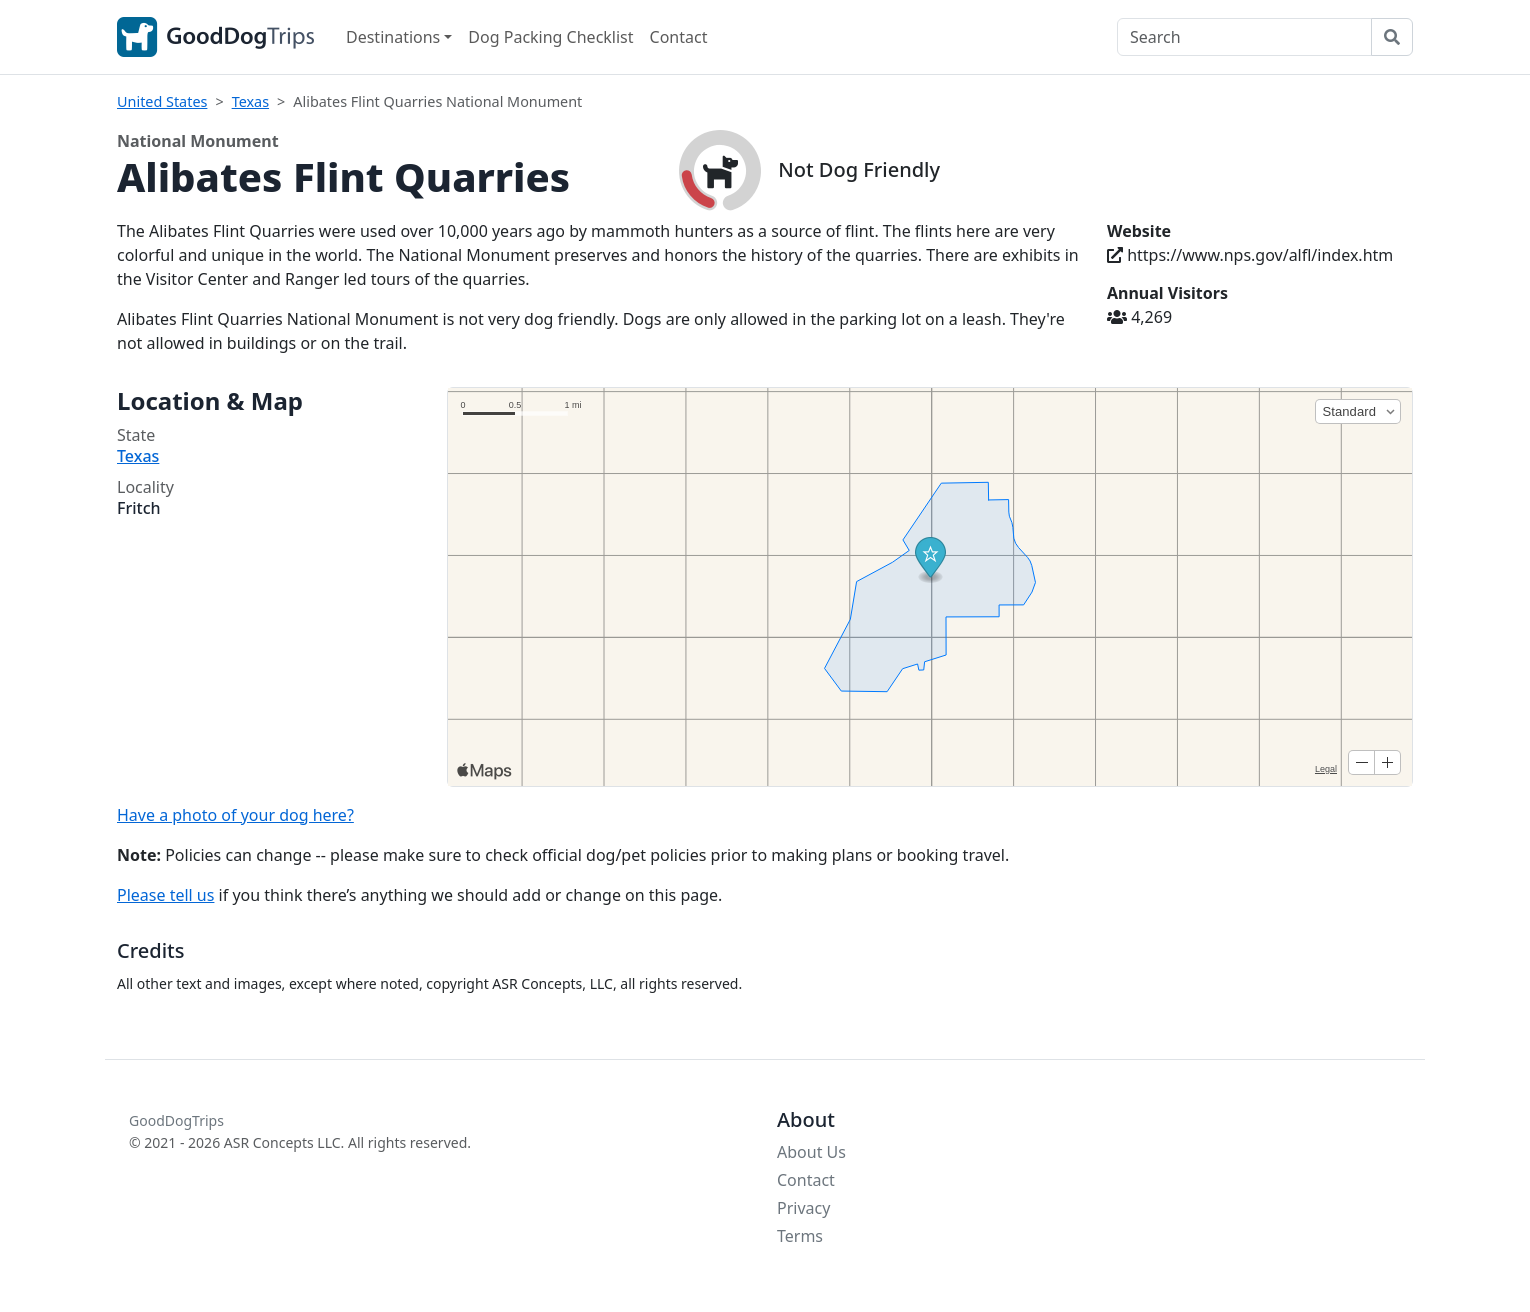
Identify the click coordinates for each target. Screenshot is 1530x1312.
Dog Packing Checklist (550, 37)
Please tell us (165, 895)
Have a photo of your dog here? (235, 815)
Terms (800, 1236)
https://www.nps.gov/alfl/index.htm (1250, 255)
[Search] (1244, 37)
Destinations (393, 37)
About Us (811, 1152)
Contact (679, 37)
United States (162, 101)
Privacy (803, 1208)
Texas (250, 101)
